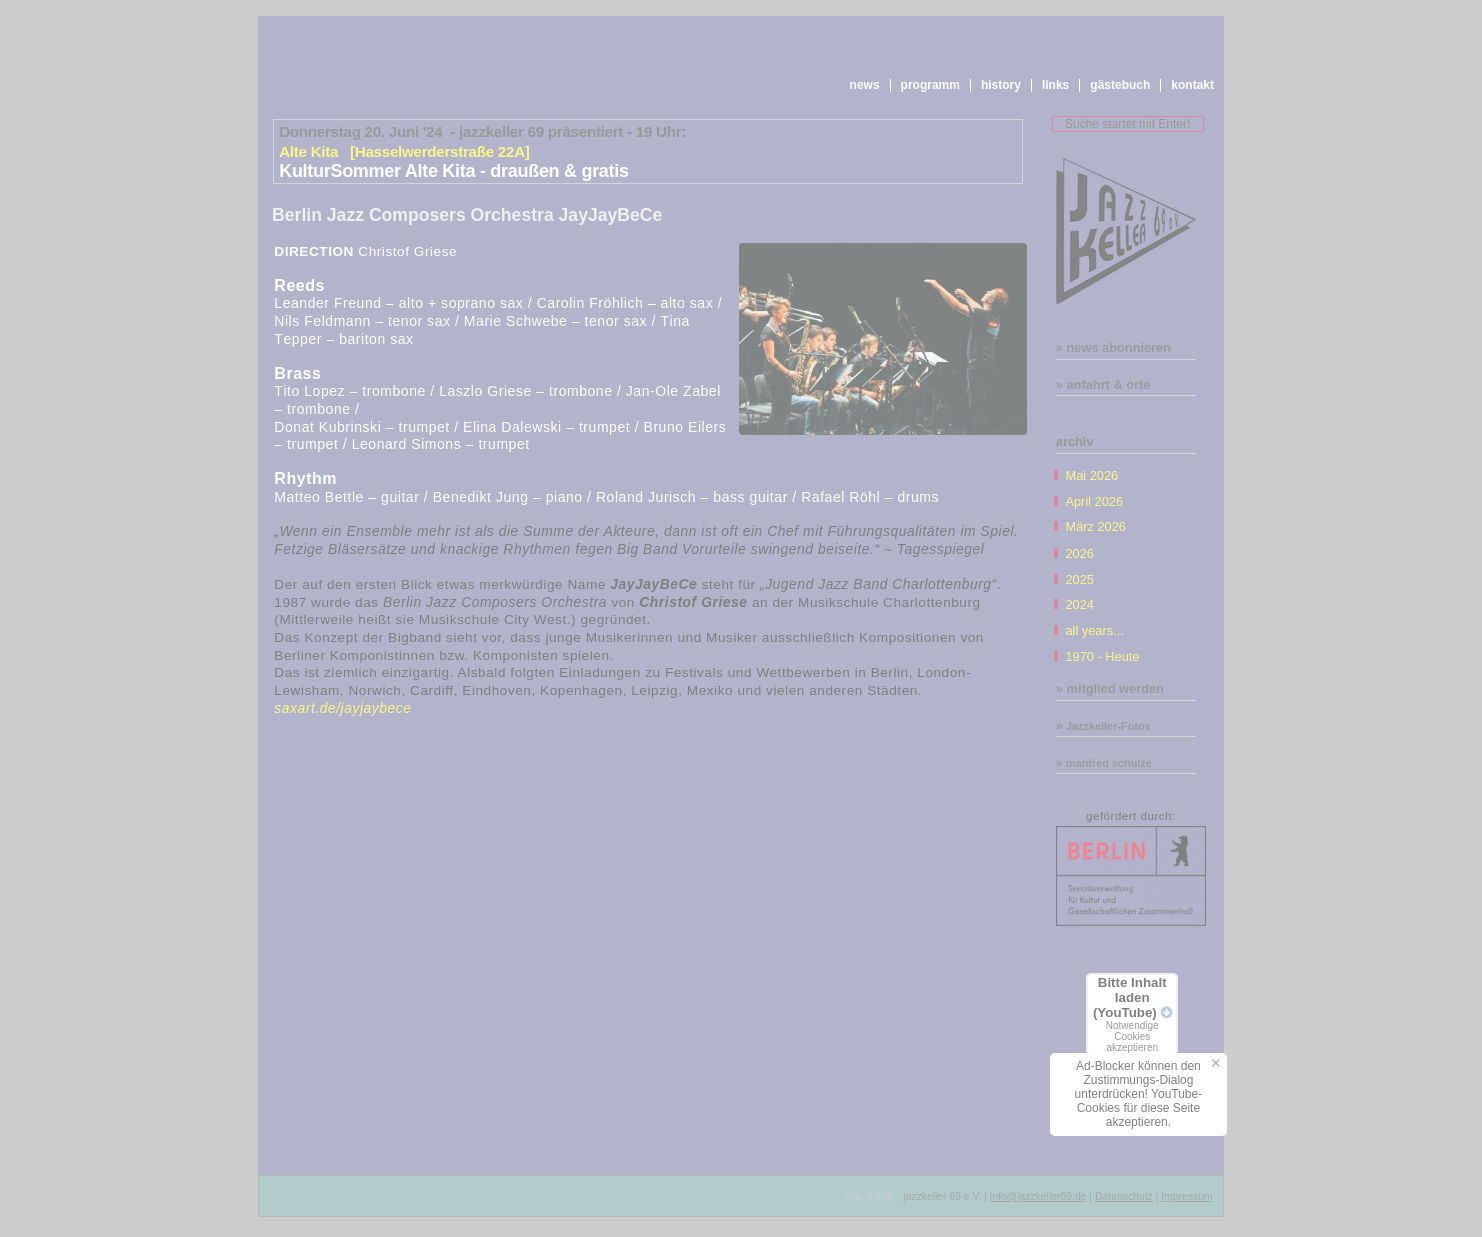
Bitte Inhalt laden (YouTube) (1132, 1014)
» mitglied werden (1110, 688)
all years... (1094, 630)
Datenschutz (1124, 1196)
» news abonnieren (1113, 347)
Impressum (1186, 1196)
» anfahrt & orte (1103, 384)
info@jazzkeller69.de (1038, 1196)
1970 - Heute (1102, 656)
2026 (1079, 553)
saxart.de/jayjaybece (342, 708)
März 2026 (1095, 526)
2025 (1079, 579)
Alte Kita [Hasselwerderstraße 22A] (404, 151)
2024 (1079, 604)
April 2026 (1094, 501)
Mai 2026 (1091, 475)
